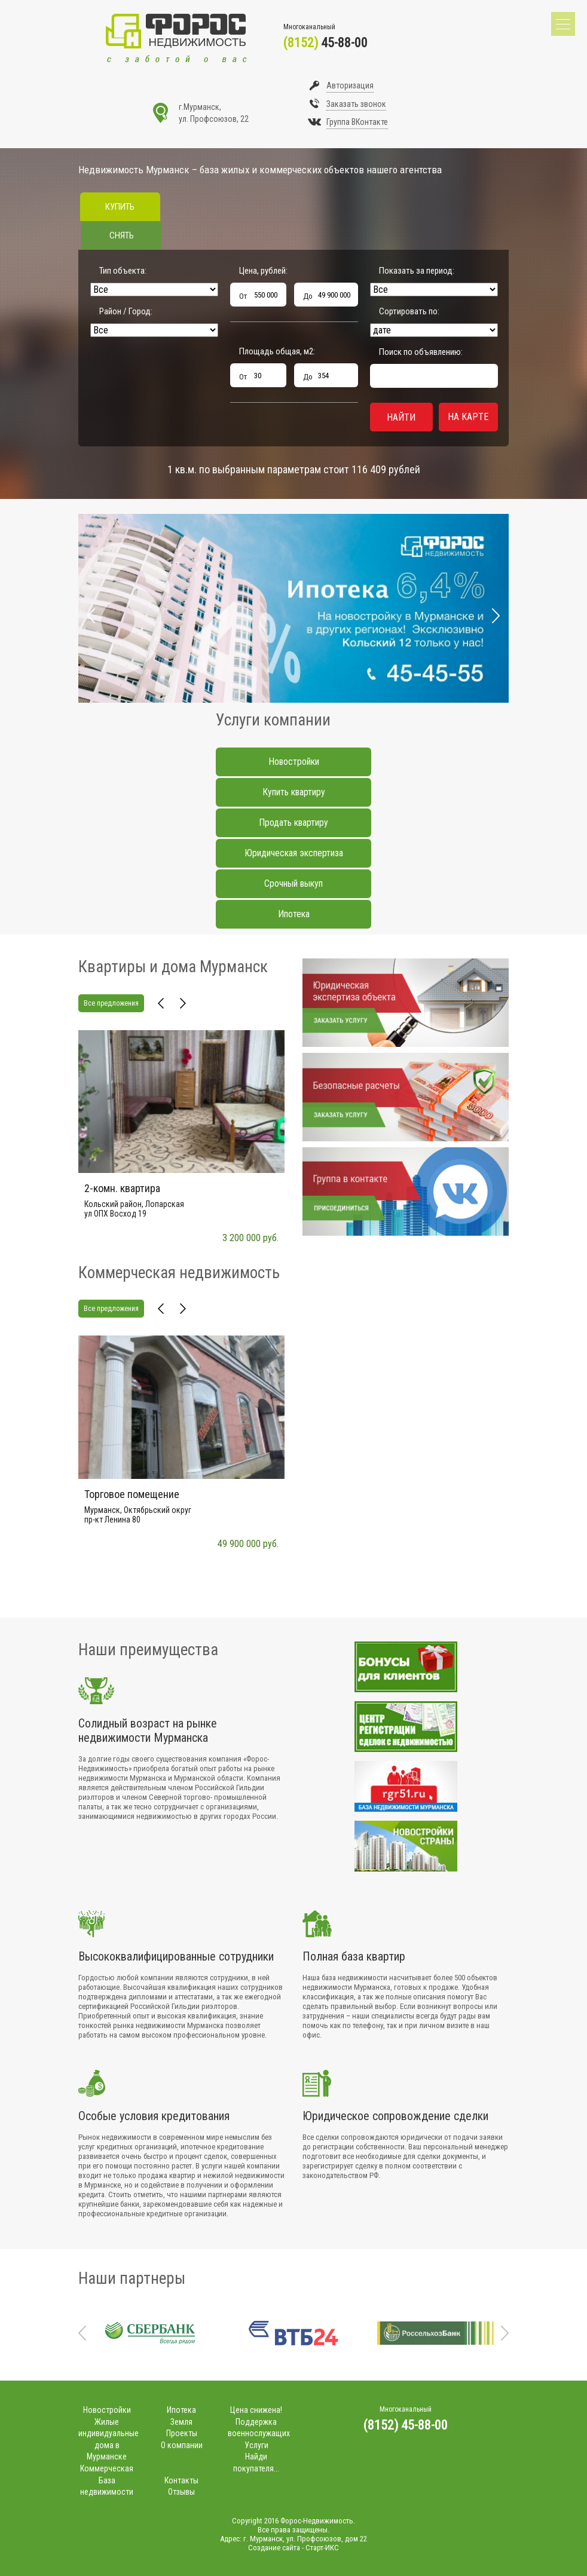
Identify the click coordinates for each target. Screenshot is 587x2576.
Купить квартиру (293, 792)
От (243, 296)
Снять (121, 235)
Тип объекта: (122, 270)
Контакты (181, 2480)
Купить (119, 206)
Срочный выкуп (293, 883)
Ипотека (294, 914)
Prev (91, 615)
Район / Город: (125, 311)
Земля (181, 2422)
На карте (468, 416)
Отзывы (181, 2492)
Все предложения (111, 1003)
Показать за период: (416, 270)
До (308, 296)
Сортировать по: (409, 311)
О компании (182, 2445)
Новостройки (293, 761)
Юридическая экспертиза (293, 853)
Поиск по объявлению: (421, 352)
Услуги (256, 2445)
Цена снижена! (256, 2410)
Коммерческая (106, 2468)
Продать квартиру (293, 822)
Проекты (181, 2433)
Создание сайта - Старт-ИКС (293, 2547)
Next (496, 615)
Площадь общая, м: (277, 351)
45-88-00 (325, 42)
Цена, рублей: (263, 270)
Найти (401, 417)
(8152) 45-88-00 (405, 2425)
